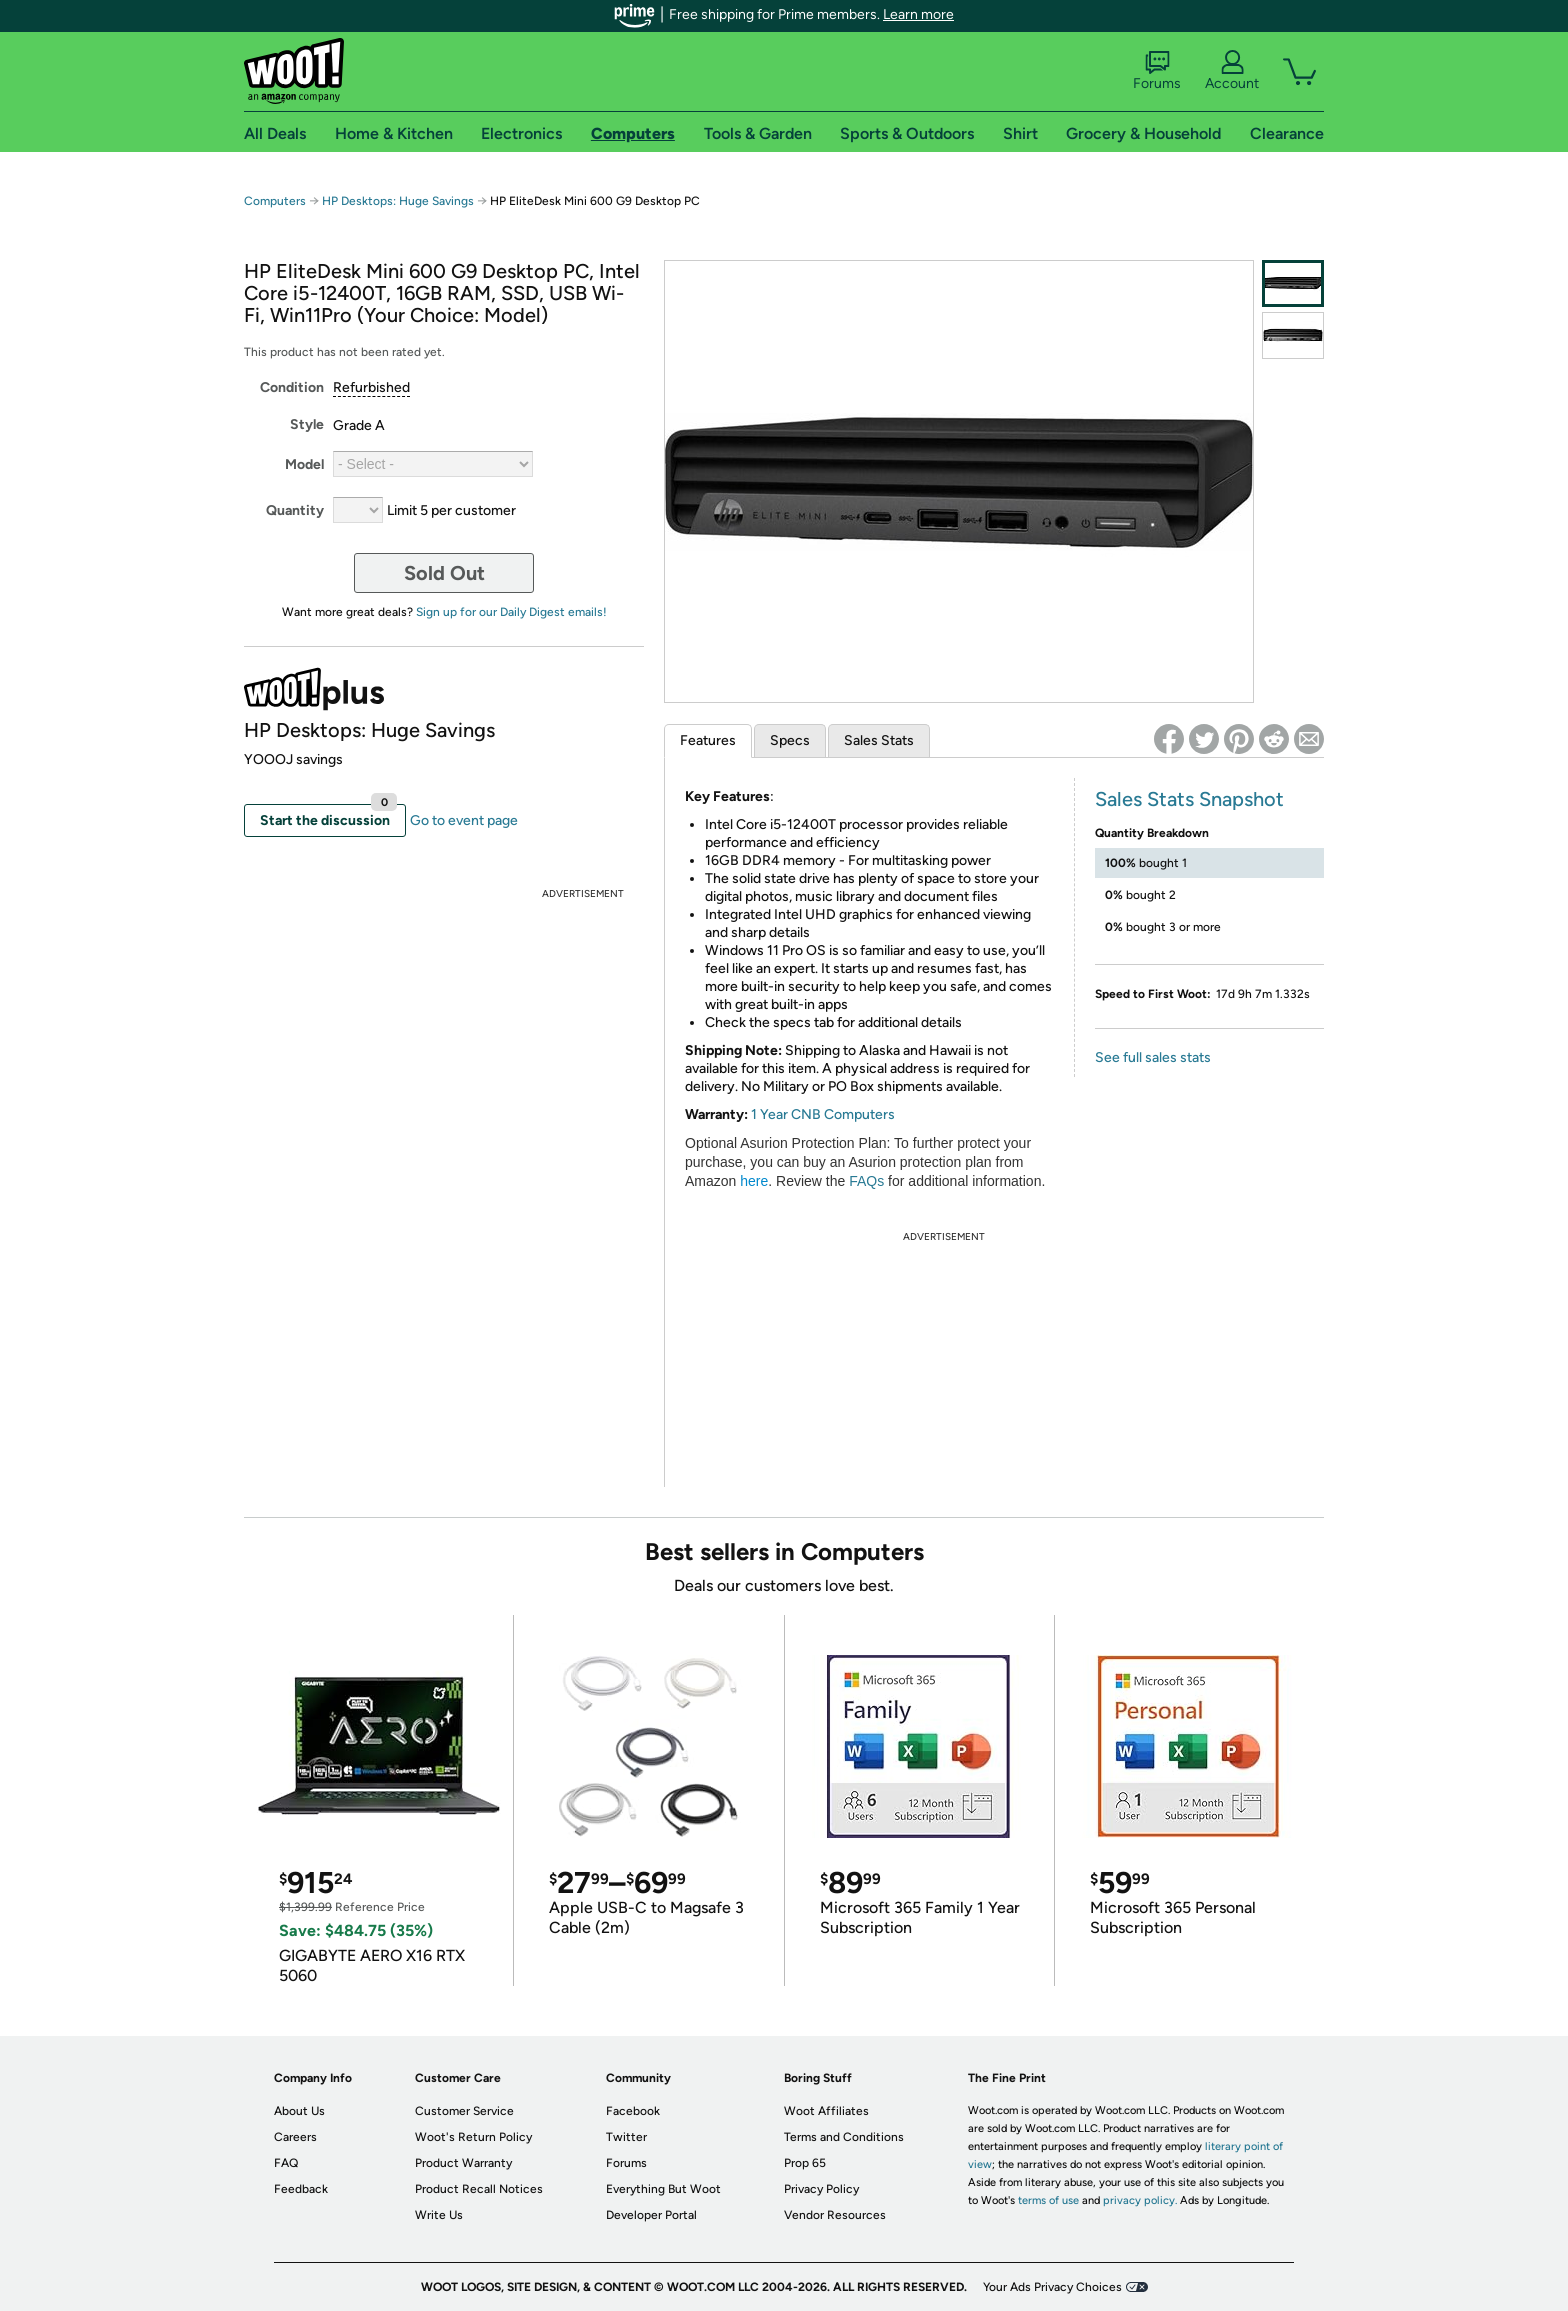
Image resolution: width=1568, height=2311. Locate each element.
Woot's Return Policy (473, 2137)
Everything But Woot (663, 2189)
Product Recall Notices (479, 2189)
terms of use (1048, 2200)
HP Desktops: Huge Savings (398, 201)
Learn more (918, 14)
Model (304, 464)
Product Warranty (463, 2163)
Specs (790, 740)
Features (708, 740)
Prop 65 (805, 2163)
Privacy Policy (821, 2189)
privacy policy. (1140, 2200)
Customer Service (464, 2111)
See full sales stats (1153, 1057)
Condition (292, 387)
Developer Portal (651, 2215)
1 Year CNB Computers (823, 1114)
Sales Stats (879, 740)
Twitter (626, 2137)
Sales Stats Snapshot (1189, 799)
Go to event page (464, 820)
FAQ (286, 2163)
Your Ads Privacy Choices (1052, 2287)
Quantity (295, 510)
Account (1232, 71)
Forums (1157, 71)
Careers (295, 2137)
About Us (299, 2111)
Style (307, 424)
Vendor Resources (835, 2215)
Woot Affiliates (826, 2111)
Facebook (633, 2111)
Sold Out (444, 573)
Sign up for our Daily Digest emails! (511, 612)
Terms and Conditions (844, 2137)
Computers (275, 201)
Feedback (301, 2189)
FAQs (866, 1181)
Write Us (439, 2215)
